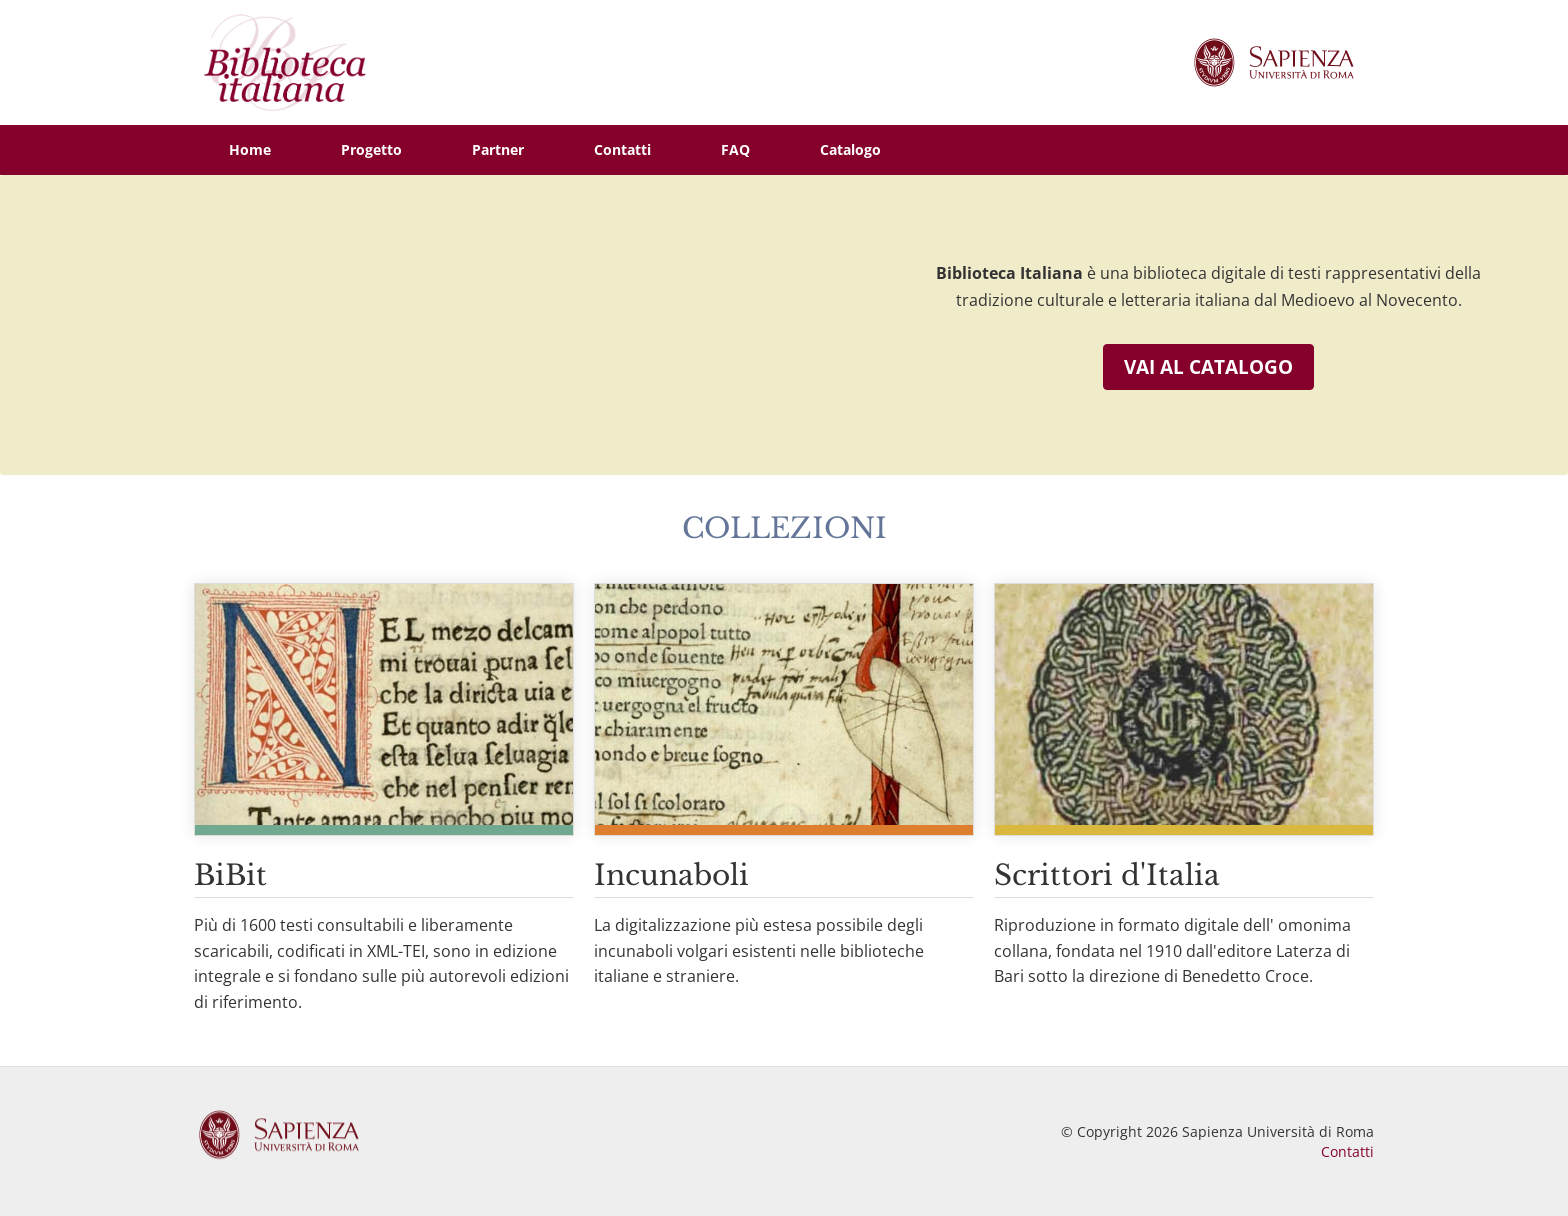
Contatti (1347, 1151)
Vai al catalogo (1208, 367)
